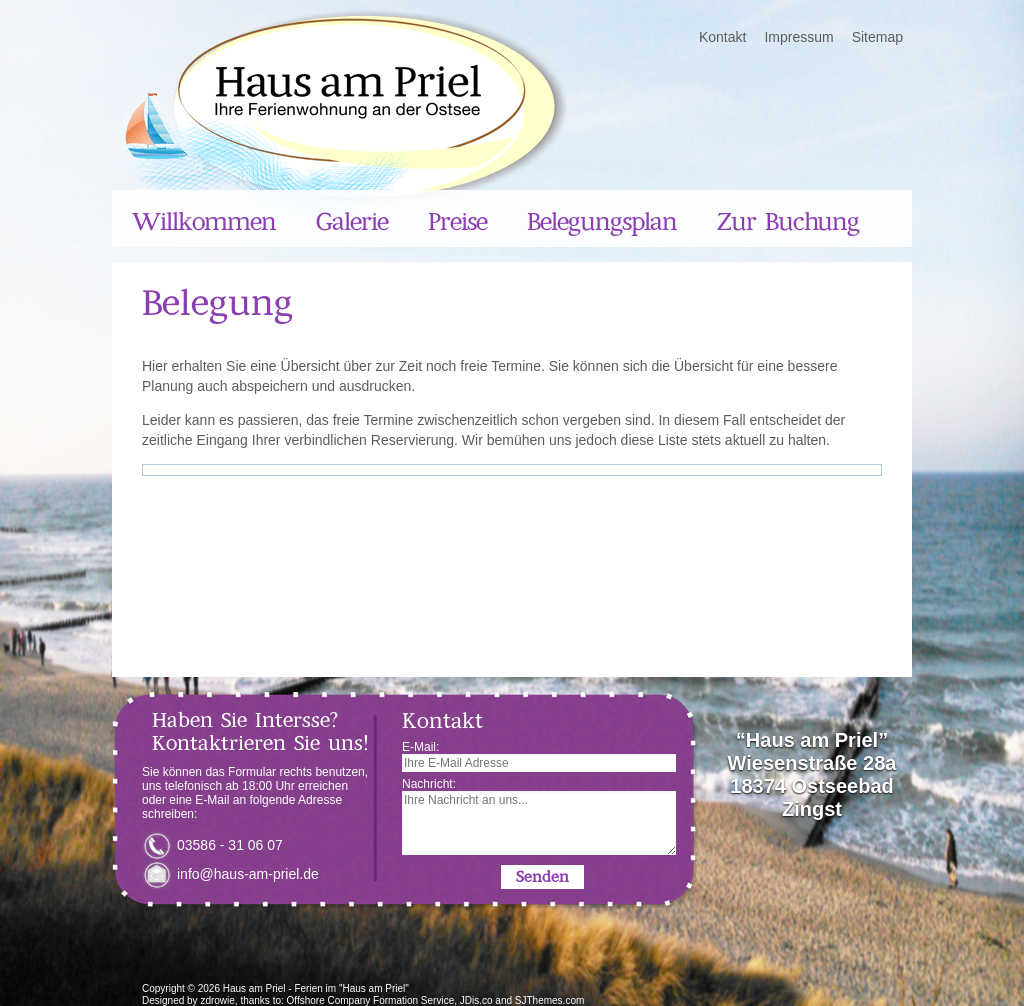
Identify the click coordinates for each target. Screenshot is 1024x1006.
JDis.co (476, 1000)
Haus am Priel (254, 988)
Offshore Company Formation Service (371, 1000)
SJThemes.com (549, 1000)
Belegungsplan (602, 222)
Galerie (352, 222)
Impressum (798, 37)
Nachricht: (539, 816)
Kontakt (722, 37)
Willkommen (204, 222)
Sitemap (877, 37)
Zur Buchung (788, 222)
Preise (457, 222)
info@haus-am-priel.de (248, 874)
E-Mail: (539, 756)
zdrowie (217, 1000)
